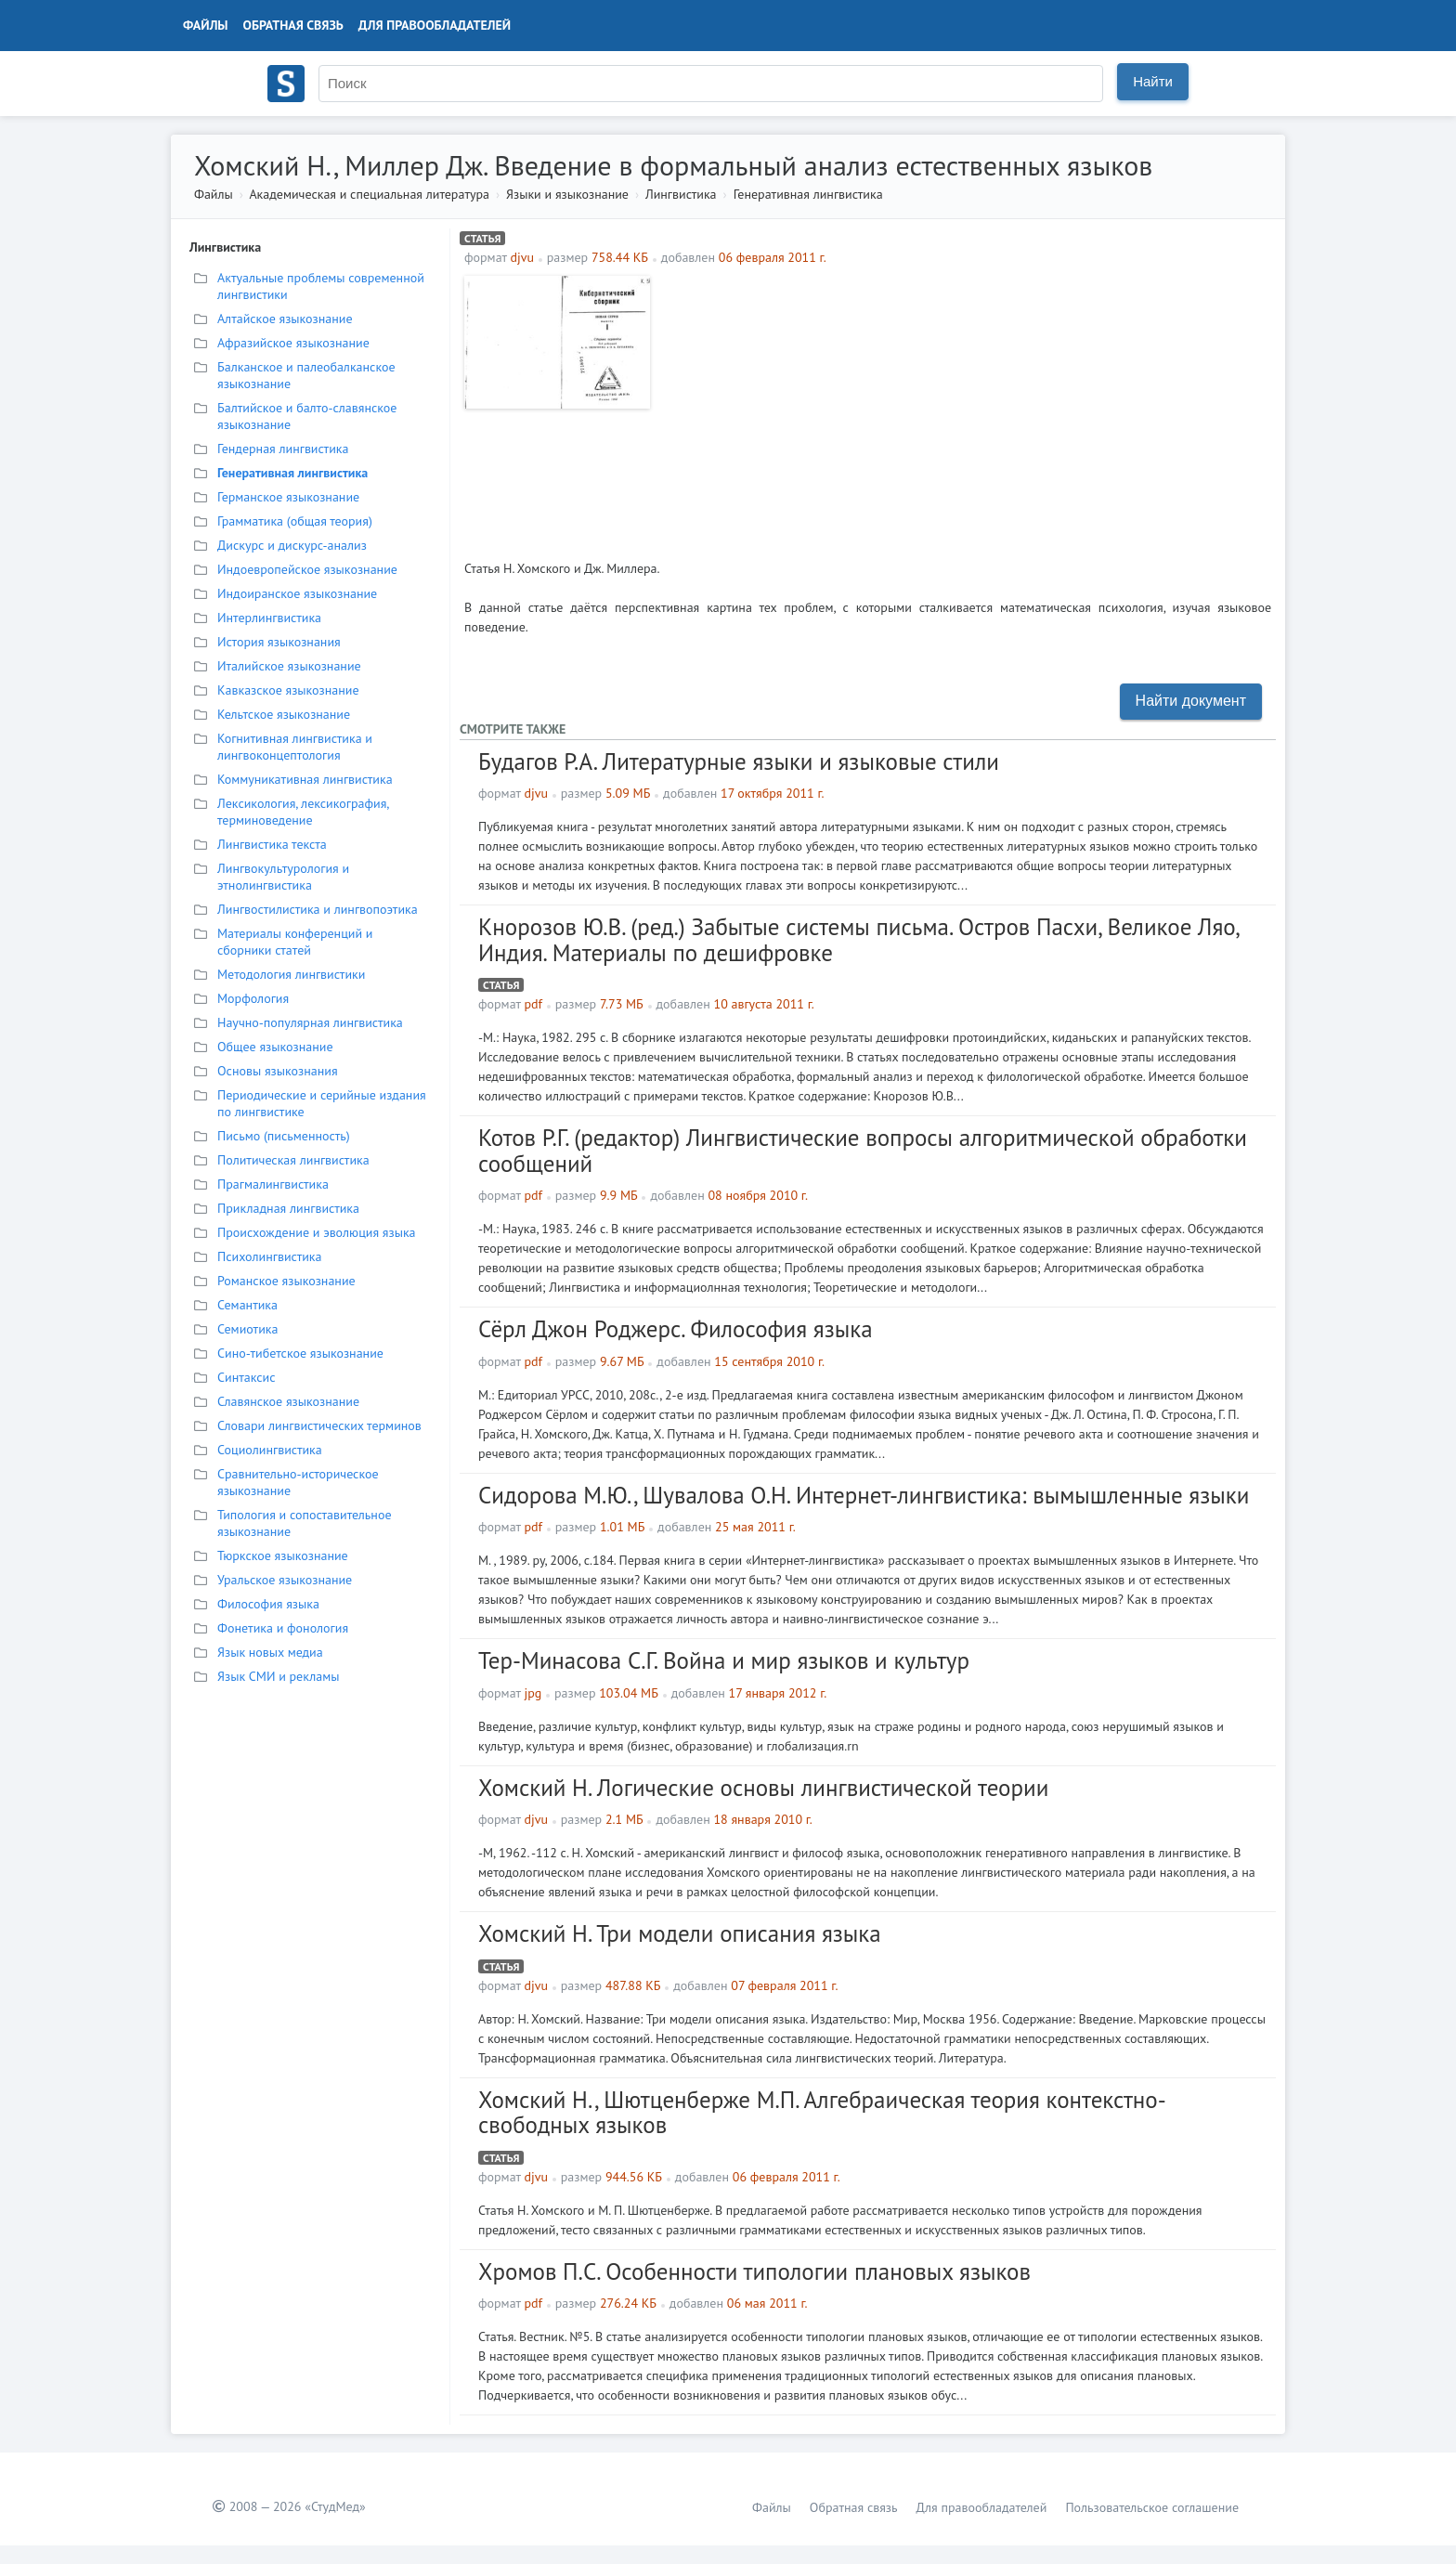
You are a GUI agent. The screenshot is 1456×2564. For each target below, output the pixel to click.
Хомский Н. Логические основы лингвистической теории (763, 1788)
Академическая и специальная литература (369, 194)
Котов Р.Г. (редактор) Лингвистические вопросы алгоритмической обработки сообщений (862, 1150)
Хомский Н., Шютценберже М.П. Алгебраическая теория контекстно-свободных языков (822, 2113)
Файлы (205, 25)
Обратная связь (293, 25)
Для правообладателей (434, 25)
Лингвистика (681, 194)
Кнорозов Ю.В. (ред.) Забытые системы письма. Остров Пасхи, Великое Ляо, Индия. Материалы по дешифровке (858, 940)
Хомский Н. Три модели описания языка (679, 1933)
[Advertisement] (965, 406)
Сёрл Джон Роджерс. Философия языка (675, 1329)
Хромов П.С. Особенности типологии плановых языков (754, 2271)
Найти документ (1191, 701)
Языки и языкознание (567, 194)
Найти (1153, 81)
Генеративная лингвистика (808, 194)
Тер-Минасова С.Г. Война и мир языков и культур (723, 1660)
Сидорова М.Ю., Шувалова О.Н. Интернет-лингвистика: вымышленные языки (863, 1495)
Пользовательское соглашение (1152, 2507)
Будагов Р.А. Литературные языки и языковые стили (738, 761)
